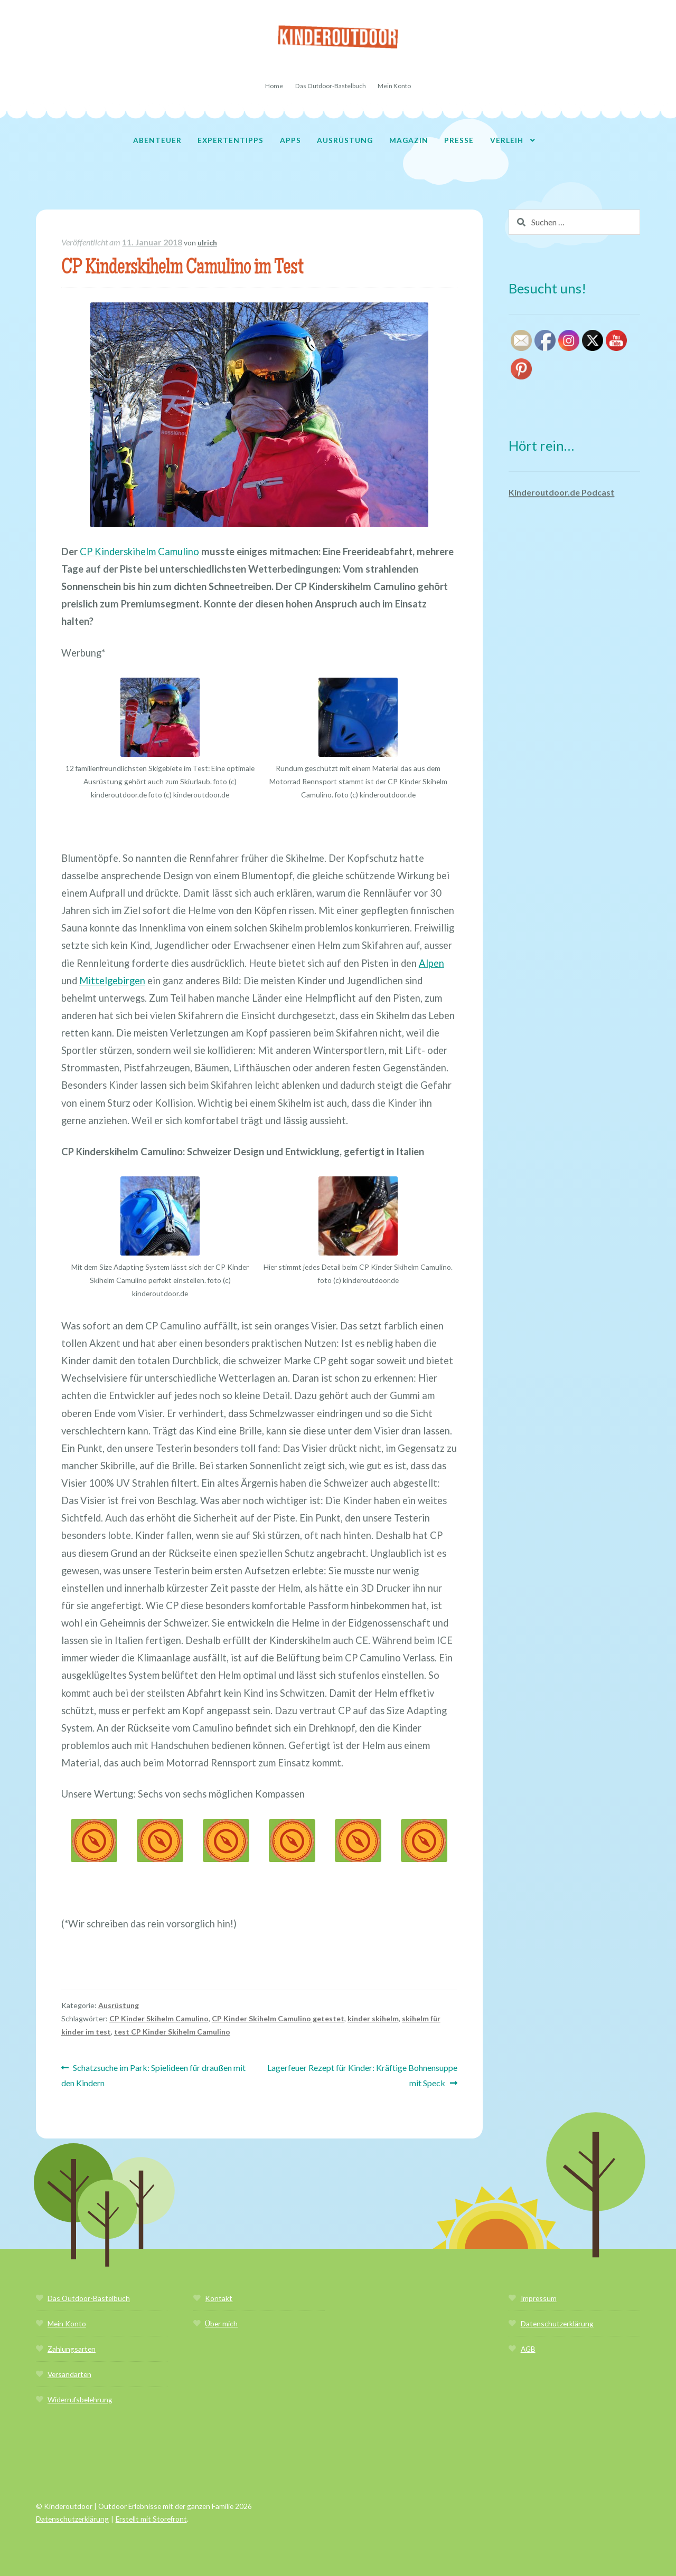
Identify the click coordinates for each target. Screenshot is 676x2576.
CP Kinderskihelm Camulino (139, 551)
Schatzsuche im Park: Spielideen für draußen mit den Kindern (153, 2074)
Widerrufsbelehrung (80, 2399)
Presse (459, 140)
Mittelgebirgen (112, 980)
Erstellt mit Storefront (151, 2518)
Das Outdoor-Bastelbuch (330, 86)
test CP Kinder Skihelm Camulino (172, 2031)
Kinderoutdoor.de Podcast (561, 492)
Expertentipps (231, 140)
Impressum (539, 2298)
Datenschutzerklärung (557, 2323)
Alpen (431, 963)
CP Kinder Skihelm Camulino (159, 2018)
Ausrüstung (345, 140)
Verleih (506, 140)
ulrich (207, 242)
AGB (528, 2348)
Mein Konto (394, 86)
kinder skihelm (373, 2018)
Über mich (221, 2323)
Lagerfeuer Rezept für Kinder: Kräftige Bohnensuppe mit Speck (362, 2074)
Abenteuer (157, 140)
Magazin (408, 140)
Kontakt (218, 2298)
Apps (290, 140)
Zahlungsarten (72, 2348)
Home (274, 86)
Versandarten (69, 2374)
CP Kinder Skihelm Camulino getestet (278, 2018)
